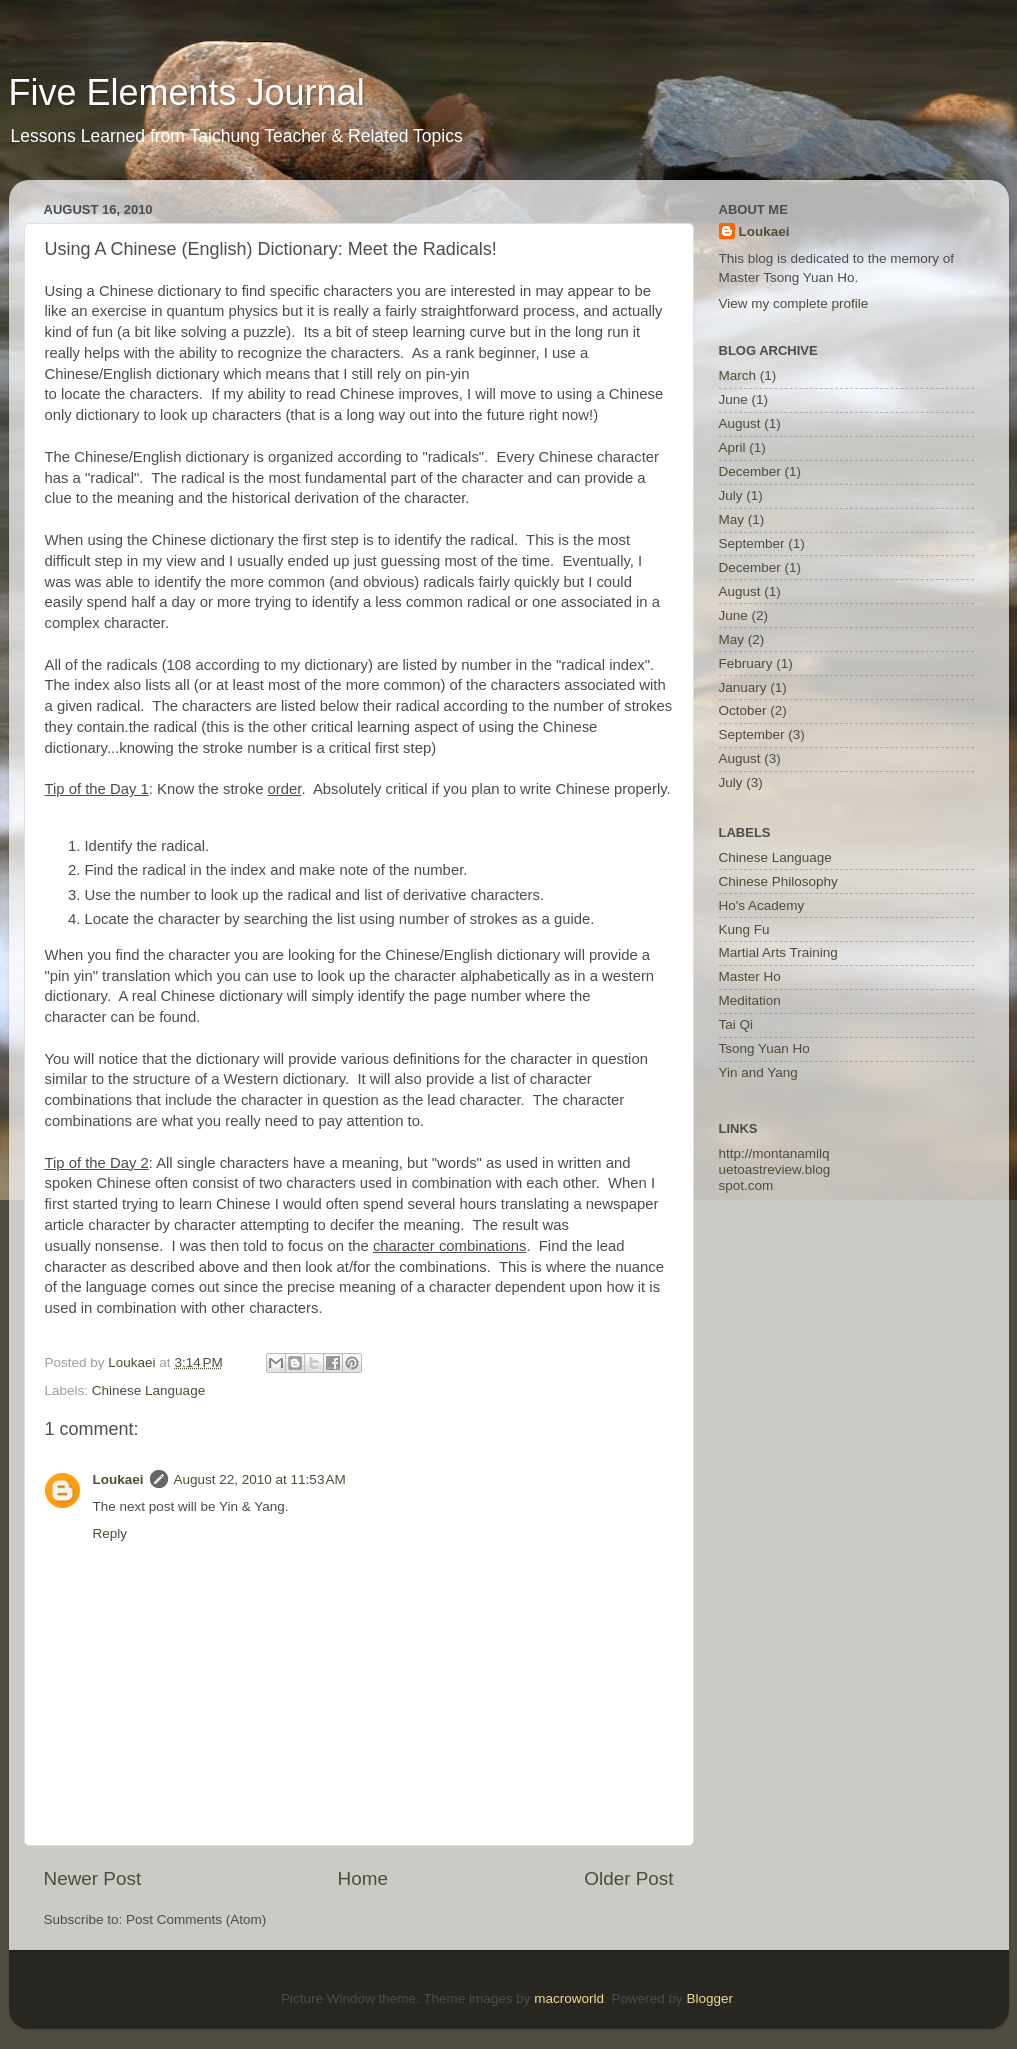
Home (363, 1878)
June (733, 399)
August (740, 423)
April (732, 447)
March (738, 375)
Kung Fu (744, 929)
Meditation (750, 1000)
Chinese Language (148, 1390)
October (743, 710)
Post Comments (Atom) (196, 1919)
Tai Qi (736, 1024)
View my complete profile (794, 303)
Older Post (628, 1878)
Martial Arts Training (778, 952)
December (750, 471)
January (743, 687)
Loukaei (118, 1479)
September (752, 543)
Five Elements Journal (187, 92)
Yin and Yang (758, 1072)
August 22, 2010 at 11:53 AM (260, 1479)
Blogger (710, 1998)
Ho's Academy (762, 905)
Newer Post (93, 1878)
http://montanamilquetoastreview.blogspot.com (775, 1169)
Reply (110, 1533)
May (732, 519)
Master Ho (750, 976)
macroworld (569, 1998)
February (746, 663)
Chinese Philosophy (778, 881)
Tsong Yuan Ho (764, 1048)
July (731, 495)
